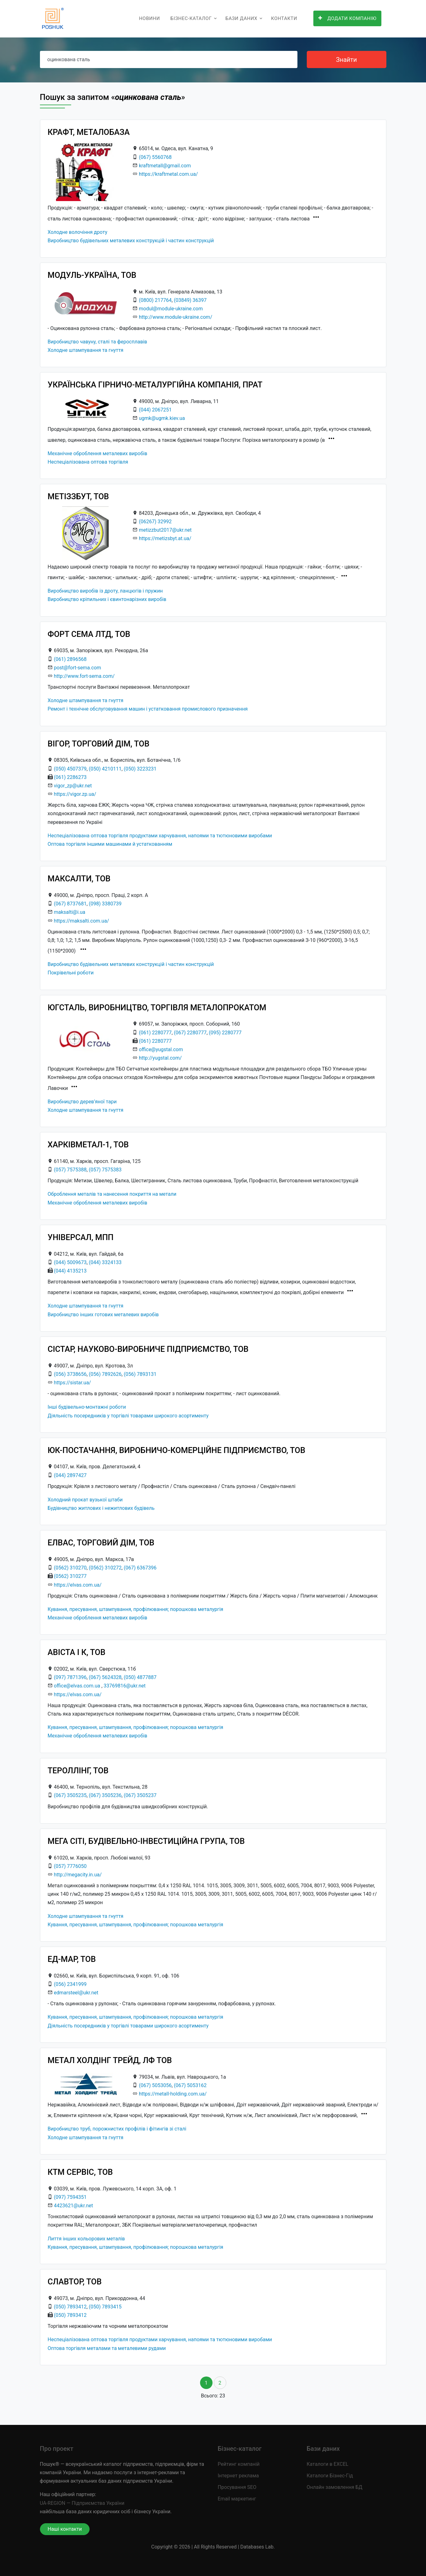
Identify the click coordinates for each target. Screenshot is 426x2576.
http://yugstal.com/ (160, 1058)
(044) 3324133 (105, 1262)
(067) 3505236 (105, 1795)
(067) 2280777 (190, 1033)
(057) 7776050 (70, 1866)
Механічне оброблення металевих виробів (97, 453)
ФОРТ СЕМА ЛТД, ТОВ (89, 634)
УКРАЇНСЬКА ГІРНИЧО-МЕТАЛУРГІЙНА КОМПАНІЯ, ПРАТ (155, 384)
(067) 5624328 (105, 1677)
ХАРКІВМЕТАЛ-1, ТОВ (88, 1144)
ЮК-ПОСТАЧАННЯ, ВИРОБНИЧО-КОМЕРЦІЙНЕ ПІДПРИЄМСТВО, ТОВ (177, 1450)
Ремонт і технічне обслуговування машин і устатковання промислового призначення (148, 709)
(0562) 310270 (70, 1568)
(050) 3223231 (140, 769)
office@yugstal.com (161, 1049)
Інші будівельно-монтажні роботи (87, 1407)
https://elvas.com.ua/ (77, 1585)
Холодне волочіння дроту (77, 232)
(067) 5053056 (155, 2085)
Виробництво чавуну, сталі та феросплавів (97, 342)
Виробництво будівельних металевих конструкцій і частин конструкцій (131, 241)
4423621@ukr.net (73, 2206)
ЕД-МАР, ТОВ (72, 1959)
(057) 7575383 (105, 1170)
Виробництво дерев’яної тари (82, 1102)
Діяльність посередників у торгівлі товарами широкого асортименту (128, 1416)
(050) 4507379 (70, 769)
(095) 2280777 (225, 1033)
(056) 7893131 (140, 1374)
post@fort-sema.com (77, 668)
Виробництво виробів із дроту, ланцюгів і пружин (105, 591)
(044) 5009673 (70, 1262)
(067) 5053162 (190, 2085)
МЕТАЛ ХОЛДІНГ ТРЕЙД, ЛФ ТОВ (110, 2060)
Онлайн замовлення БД (335, 2487)
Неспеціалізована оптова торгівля (88, 462)
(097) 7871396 (70, 1677)
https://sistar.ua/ (72, 1383)
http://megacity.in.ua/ (77, 1875)
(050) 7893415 (105, 2307)
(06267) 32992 (155, 522)
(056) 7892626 (105, 1374)
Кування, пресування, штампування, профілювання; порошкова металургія (135, 1609)
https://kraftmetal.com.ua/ (168, 174)
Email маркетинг (237, 2499)
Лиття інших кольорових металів (86, 2239)
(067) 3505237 (140, 1795)
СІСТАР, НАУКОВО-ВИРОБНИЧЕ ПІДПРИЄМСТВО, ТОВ (148, 1349)
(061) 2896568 (70, 659)
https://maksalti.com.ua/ (81, 921)
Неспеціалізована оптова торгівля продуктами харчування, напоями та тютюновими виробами (160, 836)
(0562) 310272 (105, 1568)
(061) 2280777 (155, 1033)
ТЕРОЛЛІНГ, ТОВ (78, 1770)
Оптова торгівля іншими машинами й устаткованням (110, 844)
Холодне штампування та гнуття (86, 350)
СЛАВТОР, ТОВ (75, 2281)
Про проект (56, 2448)
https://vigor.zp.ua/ (75, 794)
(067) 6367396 (140, 1568)
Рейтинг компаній (239, 2464)
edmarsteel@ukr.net (76, 1993)
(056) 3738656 (70, 1374)
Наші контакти (65, 2529)
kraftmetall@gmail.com (165, 166)
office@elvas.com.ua (77, 1686)
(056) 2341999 (70, 1984)
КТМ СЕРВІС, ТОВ (80, 2172)
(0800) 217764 (155, 300)
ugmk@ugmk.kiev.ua (162, 418)
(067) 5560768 (155, 157)
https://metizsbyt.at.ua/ (165, 538)
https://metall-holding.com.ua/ (173, 2094)
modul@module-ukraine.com (171, 309)
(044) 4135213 (70, 1271)
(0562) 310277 (70, 1576)
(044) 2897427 (70, 1475)
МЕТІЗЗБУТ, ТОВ (78, 496)
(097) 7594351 (70, 2197)
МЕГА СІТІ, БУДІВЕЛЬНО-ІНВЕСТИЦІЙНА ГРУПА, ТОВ (146, 1841)
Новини (149, 18)
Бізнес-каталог (191, 18)
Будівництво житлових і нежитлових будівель (101, 1508)
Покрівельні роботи (71, 973)
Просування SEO (237, 2487)
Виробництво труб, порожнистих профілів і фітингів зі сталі (117, 2129)
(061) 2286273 (70, 777)
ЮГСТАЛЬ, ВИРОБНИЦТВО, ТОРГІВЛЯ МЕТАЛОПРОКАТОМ (157, 1007)
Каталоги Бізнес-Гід (330, 2476)
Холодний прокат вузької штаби (85, 1500)
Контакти (284, 18)
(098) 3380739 (105, 904)
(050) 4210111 (105, 769)
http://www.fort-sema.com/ (84, 676)
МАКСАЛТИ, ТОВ (79, 878)
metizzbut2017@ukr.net (165, 530)
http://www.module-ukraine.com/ (175, 317)
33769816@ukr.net (124, 1686)
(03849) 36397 (190, 300)
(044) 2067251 (155, 410)
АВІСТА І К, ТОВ (76, 1652)
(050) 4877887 (140, 1677)
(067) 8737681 (70, 904)
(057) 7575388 (70, 1170)
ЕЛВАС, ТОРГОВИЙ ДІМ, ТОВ (101, 1542)
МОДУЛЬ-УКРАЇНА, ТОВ (92, 275)
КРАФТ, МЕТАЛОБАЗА (89, 132)
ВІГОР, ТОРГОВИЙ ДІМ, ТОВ (98, 743)
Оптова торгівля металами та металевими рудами (107, 2348)
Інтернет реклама (238, 2476)
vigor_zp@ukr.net (73, 786)
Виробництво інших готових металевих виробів (103, 1315)
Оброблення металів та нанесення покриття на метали (112, 1194)
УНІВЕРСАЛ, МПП (81, 1237)
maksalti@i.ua (69, 912)
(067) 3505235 (70, 1795)
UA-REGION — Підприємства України (82, 2503)
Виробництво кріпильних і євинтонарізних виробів (107, 599)
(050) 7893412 (70, 2307)
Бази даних (241, 18)
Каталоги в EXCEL (328, 2464)
